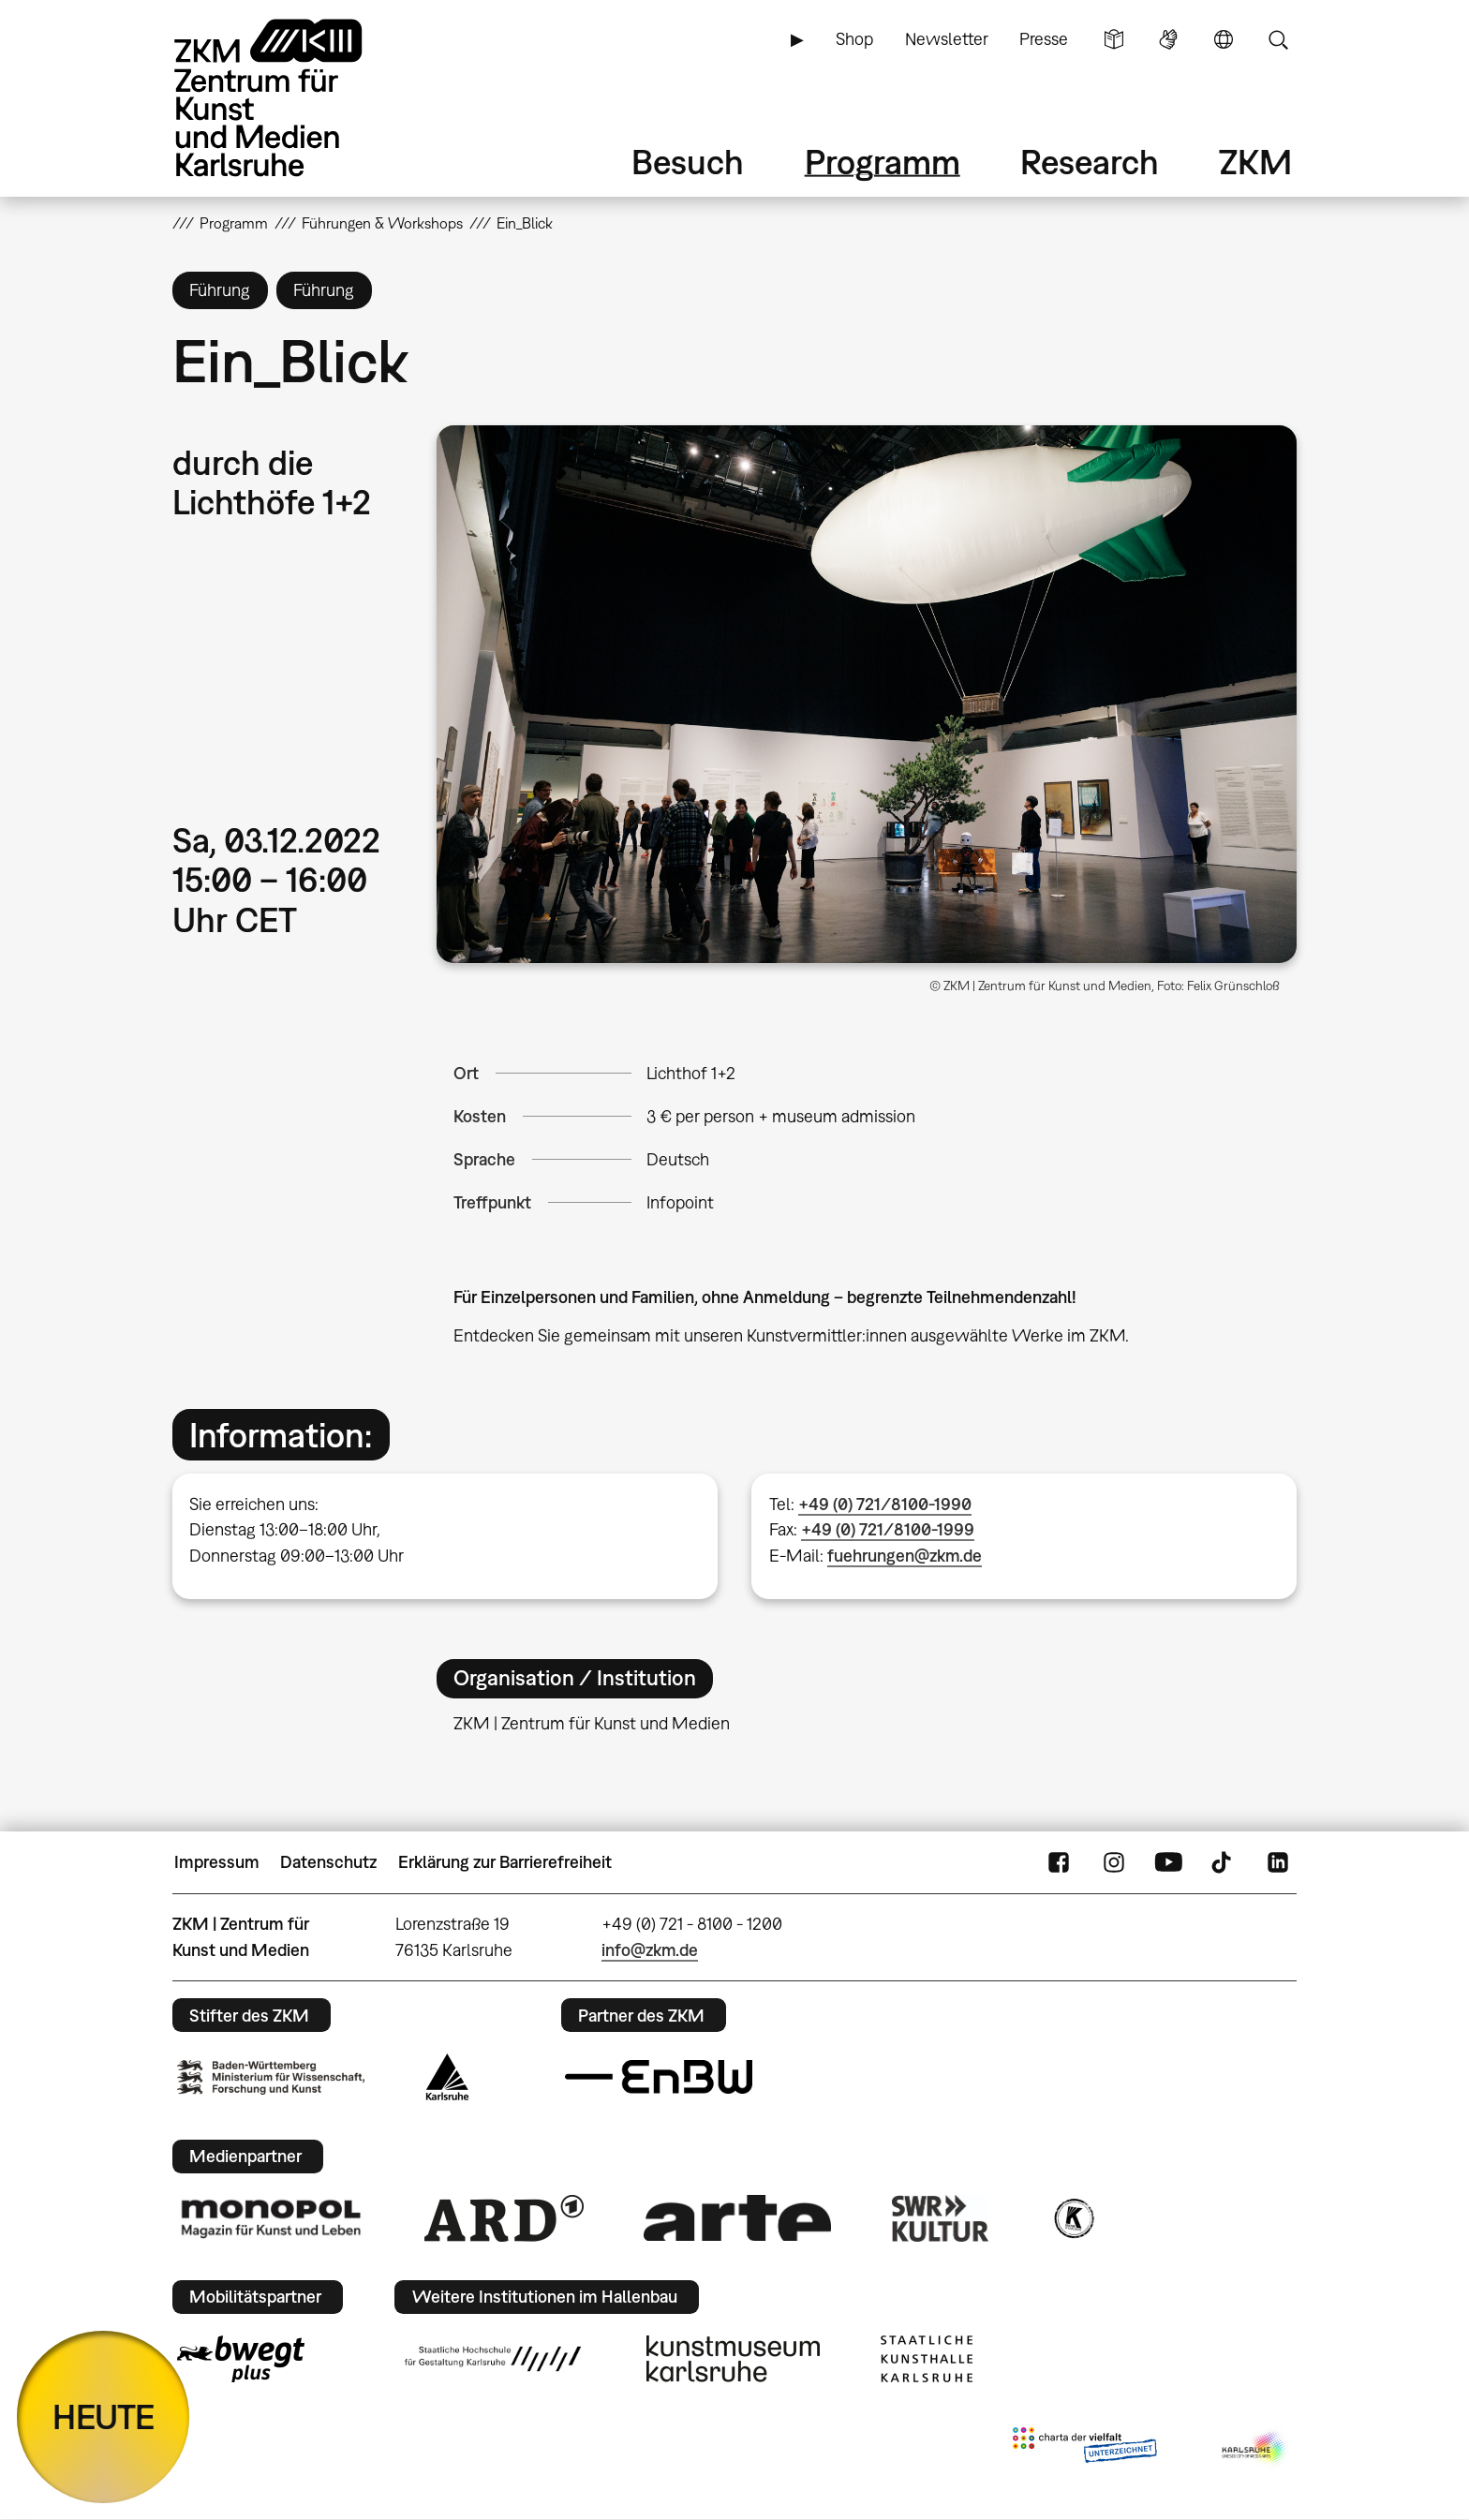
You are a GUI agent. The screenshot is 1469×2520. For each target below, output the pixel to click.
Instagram (1114, 1862)
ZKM (1255, 161)
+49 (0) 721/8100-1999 (887, 1529)
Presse (1043, 39)
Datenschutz (328, 1862)
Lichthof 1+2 (690, 1073)
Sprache (1223, 39)
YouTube (1168, 1862)
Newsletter (946, 39)
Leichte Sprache (1114, 39)
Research (1089, 161)
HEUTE (103, 2416)
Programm (882, 161)
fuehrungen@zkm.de (904, 1555)
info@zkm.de (649, 1950)
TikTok (1223, 1862)
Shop (854, 39)
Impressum (217, 1862)
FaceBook (1058, 1862)
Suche (1278, 39)
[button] (867, 694)
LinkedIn (1278, 1862)
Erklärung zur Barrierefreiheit (505, 1862)
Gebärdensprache (1168, 39)
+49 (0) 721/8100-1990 (885, 1504)
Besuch (687, 161)
